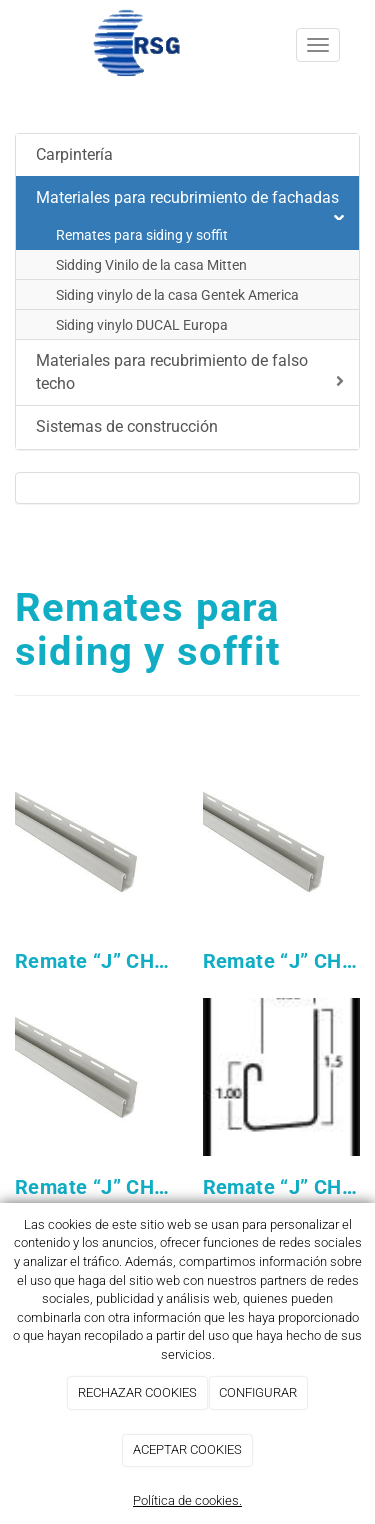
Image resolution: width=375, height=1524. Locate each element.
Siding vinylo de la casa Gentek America (177, 295)
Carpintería (74, 154)
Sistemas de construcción (127, 426)
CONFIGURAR (258, 1392)
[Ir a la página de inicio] (110, 45)
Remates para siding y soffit (142, 235)
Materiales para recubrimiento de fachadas (190, 204)
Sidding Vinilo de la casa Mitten (151, 265)
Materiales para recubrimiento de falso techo (190, 372)
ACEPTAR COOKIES (187, 1449)
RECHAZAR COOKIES (137, 1392)
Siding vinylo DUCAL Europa (142, 325)
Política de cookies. (187, 1500)
